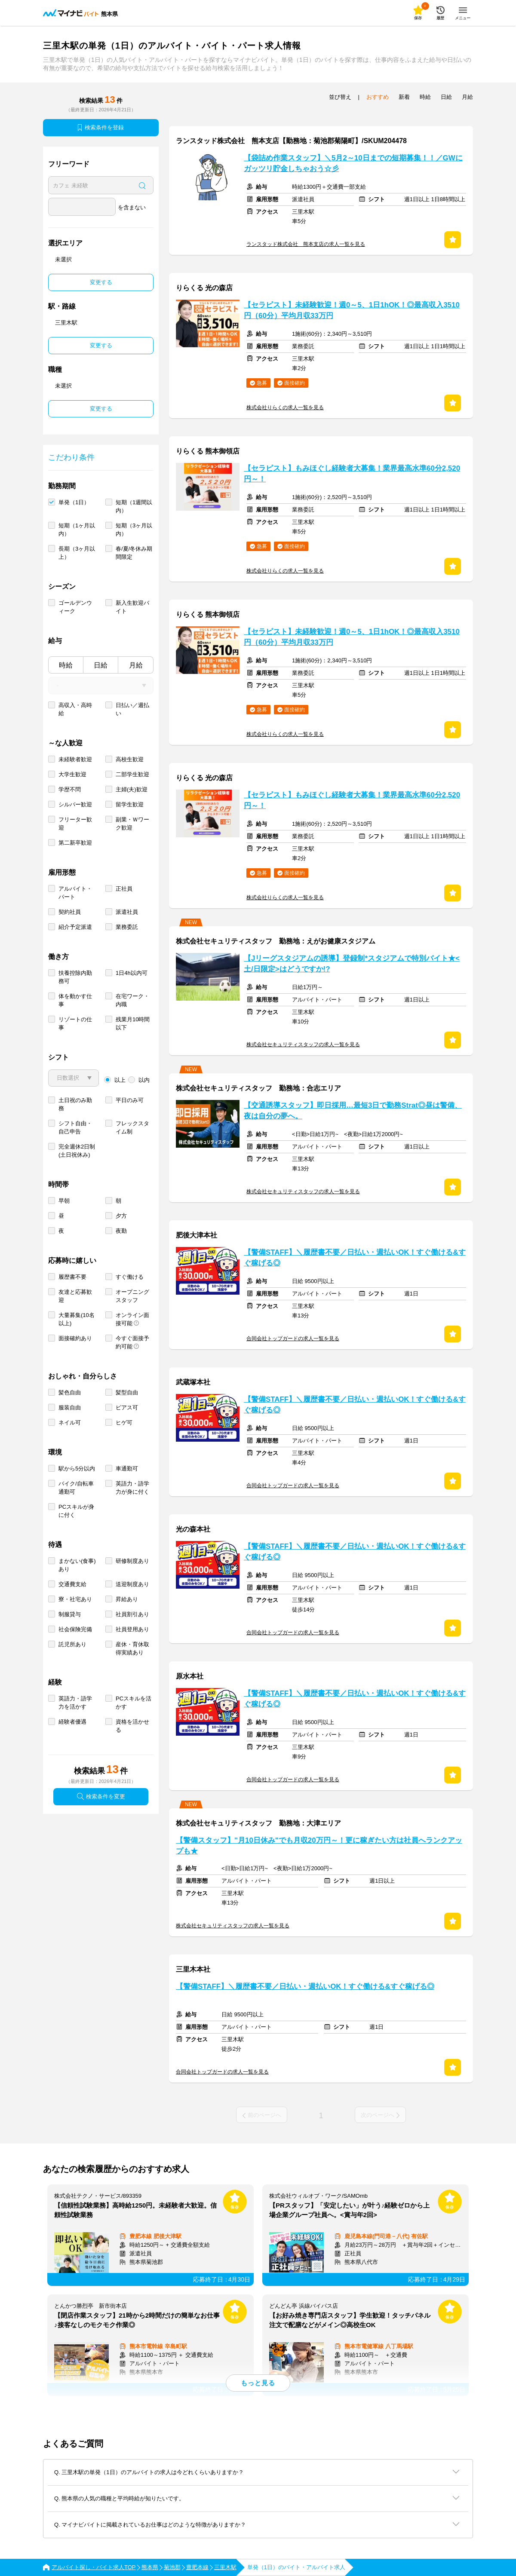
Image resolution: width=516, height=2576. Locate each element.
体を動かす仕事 (75, 1000)
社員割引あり (132, 1614)
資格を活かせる (132, 1725)
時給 (66, 665)
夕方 (121, 1216)
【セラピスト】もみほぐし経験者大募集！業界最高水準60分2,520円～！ (352, 473)
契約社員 (69, 912)
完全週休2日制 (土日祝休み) (76, 1150)
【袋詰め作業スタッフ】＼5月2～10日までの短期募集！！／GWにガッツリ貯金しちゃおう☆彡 (353, 163)
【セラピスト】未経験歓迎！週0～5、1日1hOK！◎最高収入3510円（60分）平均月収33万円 (352, 310)
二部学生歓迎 (132, 774)
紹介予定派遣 (75, 927)
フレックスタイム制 (132, 1127)
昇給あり (127, 1599)
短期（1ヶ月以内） (76, 529)
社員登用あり (132, 1629)
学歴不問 (69, 789)
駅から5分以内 (76, 1468)
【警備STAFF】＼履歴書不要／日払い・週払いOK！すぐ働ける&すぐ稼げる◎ (355, 1257)
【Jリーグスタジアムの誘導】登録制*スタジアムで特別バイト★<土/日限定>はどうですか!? (352, 963)
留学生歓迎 (130, 804)
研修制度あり (132, 1561)
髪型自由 (127, 1392)
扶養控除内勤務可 (75, 977)
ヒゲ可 (124, 1422)
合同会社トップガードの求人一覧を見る (292, 1338)
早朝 (64, 1201)
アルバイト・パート (75, 892)
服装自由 (69, 1407)
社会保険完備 (75, 1629)
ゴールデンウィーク (75, 607)
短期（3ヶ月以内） (134, 529)
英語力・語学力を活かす (75, 1702)
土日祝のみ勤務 (75, 1104)
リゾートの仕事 (75, 1023)
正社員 (124, 888)
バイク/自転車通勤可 (76, 1487)
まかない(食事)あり (77, 1565)
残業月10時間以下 (133, 1023)
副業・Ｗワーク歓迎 (132, 823)
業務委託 (127, 927)
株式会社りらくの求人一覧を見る (285, 407)
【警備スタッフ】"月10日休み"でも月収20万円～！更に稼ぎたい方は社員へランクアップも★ (319, 1845)
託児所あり (72, 1644)
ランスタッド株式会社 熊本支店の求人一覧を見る (305, 244)
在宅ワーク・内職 (132, 1000)
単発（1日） (73, 502)
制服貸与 (69, 1614)
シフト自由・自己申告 (75, 1127)
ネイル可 (69, 1422)
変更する (101, 282)
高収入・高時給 (75, 709)
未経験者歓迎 (75, 759)
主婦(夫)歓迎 (131, 789)
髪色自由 (69, 1392)
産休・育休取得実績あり (132, 1648)
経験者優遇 (72, 1721)
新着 (404, 97)
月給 (136, 665)
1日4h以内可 (131, 973)
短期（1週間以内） (134, 506)
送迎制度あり (132, 1584)
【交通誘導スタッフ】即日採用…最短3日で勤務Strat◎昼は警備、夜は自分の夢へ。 (353, 1110)
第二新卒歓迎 (75, 842)
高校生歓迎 (130, 759)
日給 (101, 665)
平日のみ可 (130, 1100)
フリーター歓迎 (75, 823)
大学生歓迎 (72, 774)
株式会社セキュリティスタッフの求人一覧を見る (303, 1044)
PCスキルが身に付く (76, 1511)
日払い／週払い (132, 709)
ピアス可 (127, 1407)
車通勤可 (127, 1468)
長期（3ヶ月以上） (76, 552)
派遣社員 (127, 912)
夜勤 (121, 1231)
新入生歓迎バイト (132, 607)
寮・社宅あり (75, 1599)
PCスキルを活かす (133, 1702)
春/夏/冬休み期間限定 (134, 552)
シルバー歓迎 (75, 804)
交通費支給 (72, 1584)
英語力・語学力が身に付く (132, 1487)
